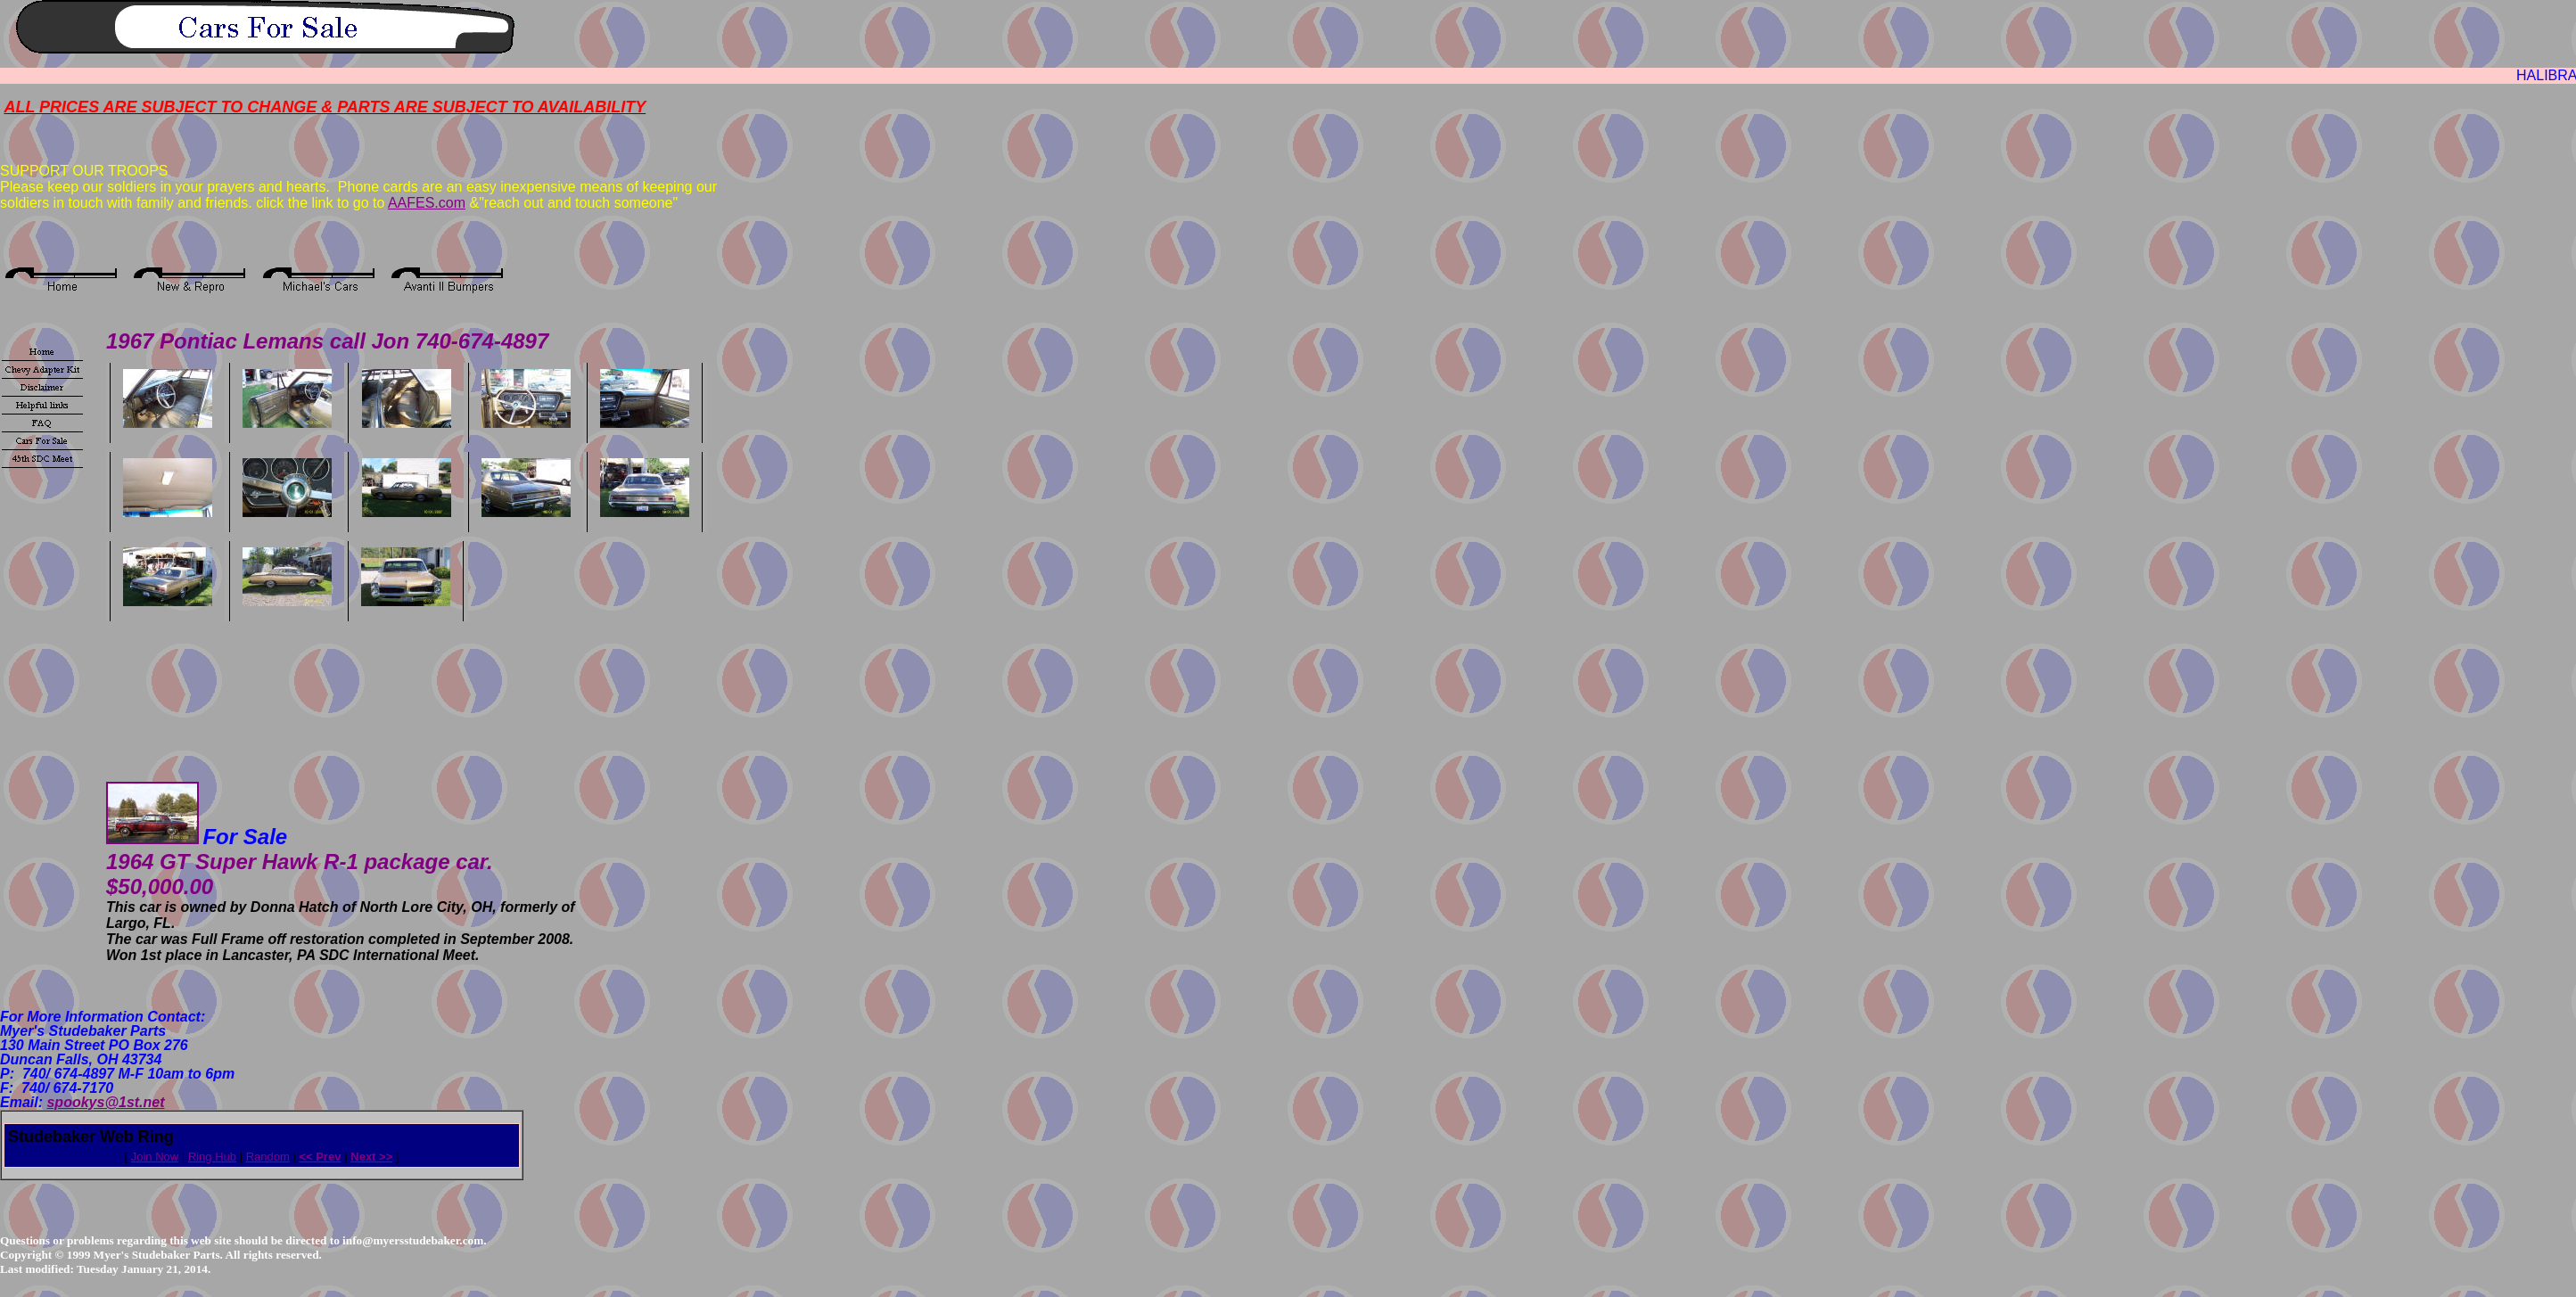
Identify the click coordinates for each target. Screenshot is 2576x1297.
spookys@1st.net (105, 1102)
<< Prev (320, 1156)
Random (268, 1156)
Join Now (154, 1156)
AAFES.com (426, 202)
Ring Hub (212, 1156)
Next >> (371, 1156)
